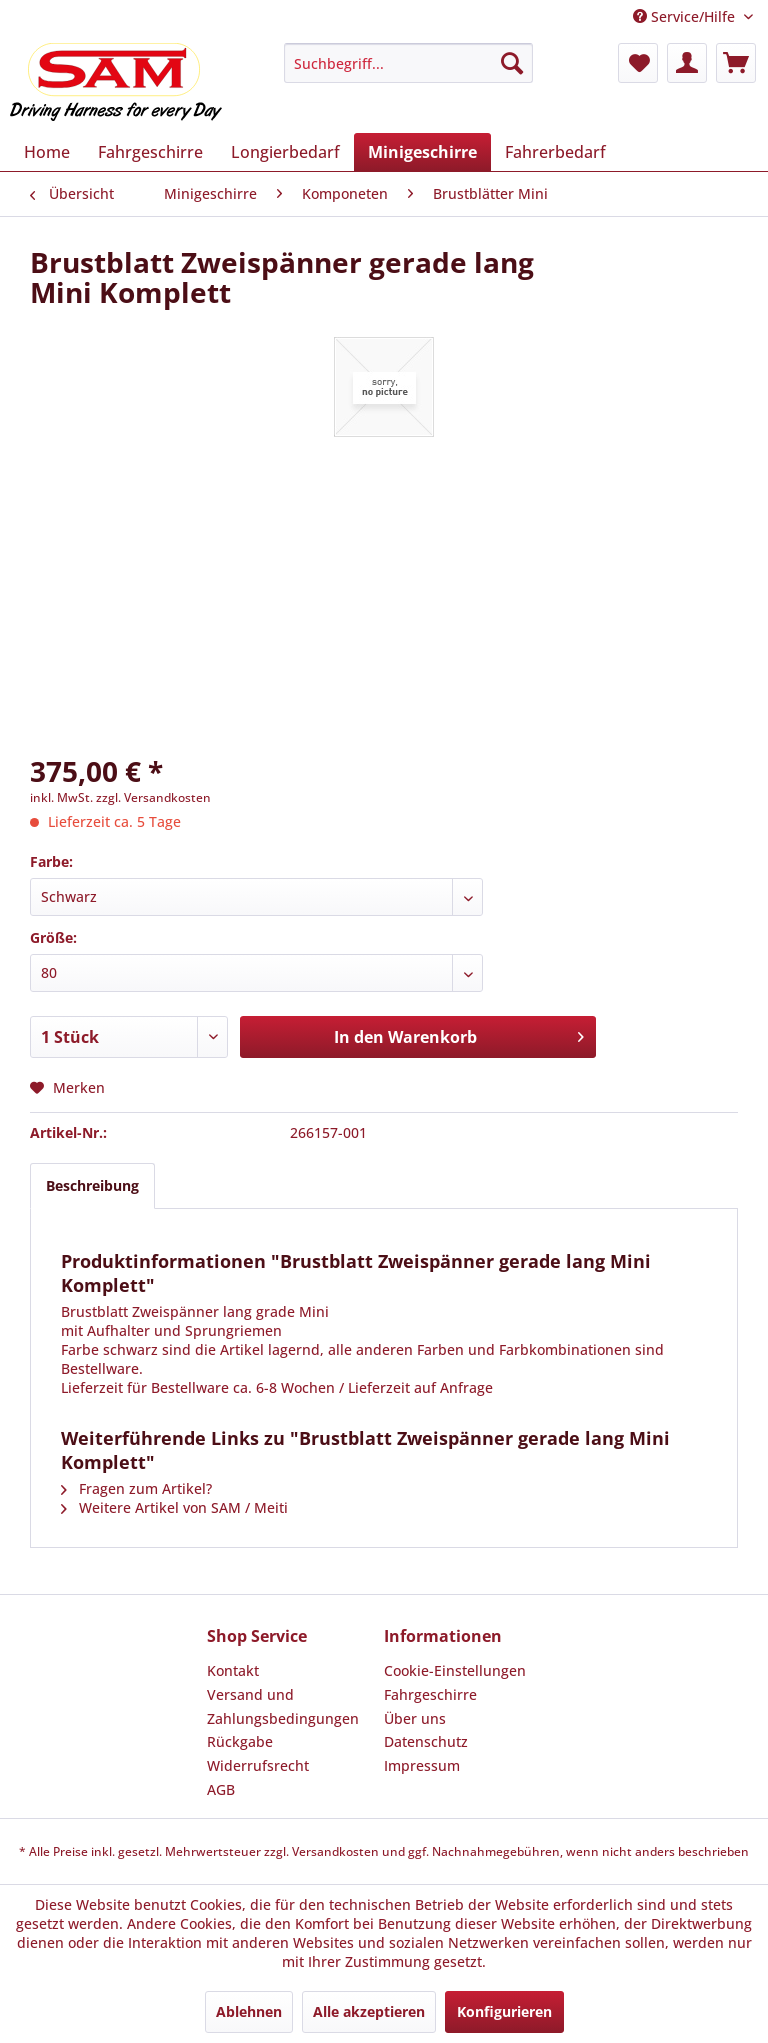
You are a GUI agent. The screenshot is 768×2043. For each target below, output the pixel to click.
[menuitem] (409, 63)
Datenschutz (426, 1741)
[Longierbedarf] (285, 152)
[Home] (47, 152)
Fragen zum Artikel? (136, 1488)
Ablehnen (249, 2011)
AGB (221, 1789)
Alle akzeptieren (369, 2011)
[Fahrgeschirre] (150, 152)
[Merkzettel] (638, 63)
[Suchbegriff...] (409, 63)
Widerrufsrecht (258, 1765)
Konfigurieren (504, 2011)
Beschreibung (92, 1185)
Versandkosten (335, 1851)
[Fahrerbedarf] (555, 152)
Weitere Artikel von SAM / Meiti (174, 1507)
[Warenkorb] (736, 63)
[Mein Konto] (687, 63)
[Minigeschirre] (422, 152)
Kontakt (233, 1670)
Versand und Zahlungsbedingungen (283, 1706)
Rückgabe (240, 1741)
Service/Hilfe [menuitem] (686, 16)
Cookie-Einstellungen (455, 1670)
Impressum (422, 1765)
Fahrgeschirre (430, 1694)
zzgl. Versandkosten (153, 797)
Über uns (415, 1718)
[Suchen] (512, 63)
